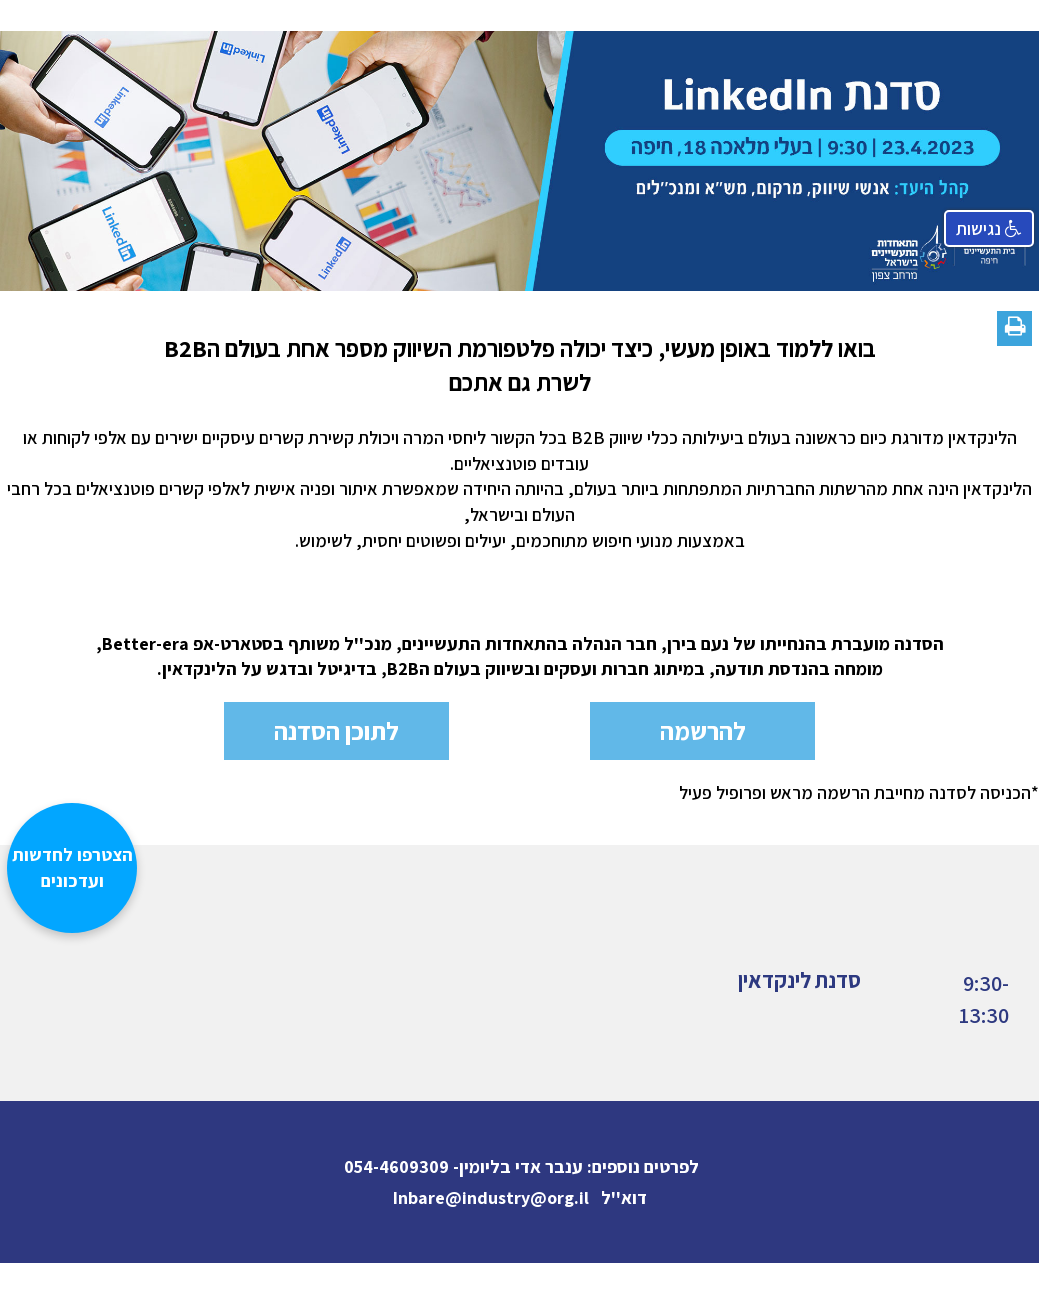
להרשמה (703, 730)
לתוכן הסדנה (336, 730)
